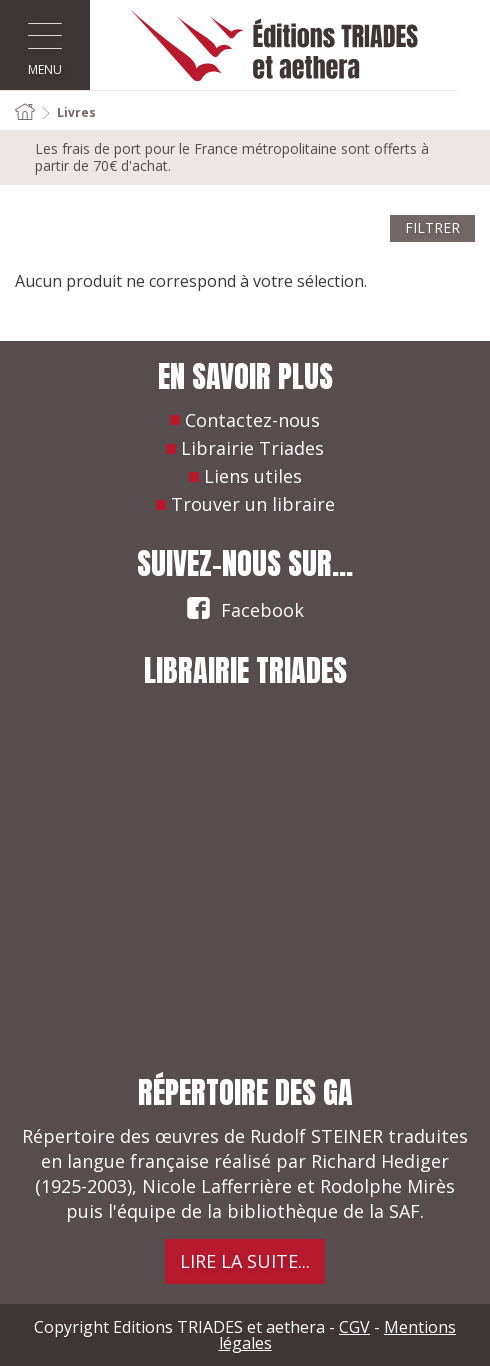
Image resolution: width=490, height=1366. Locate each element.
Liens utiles (253, 476)
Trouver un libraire (253, 504)
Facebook (245, 607)
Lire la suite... (245, 1261)
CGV (354, 1327)
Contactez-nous (252, 420)
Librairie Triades (252, 448)
